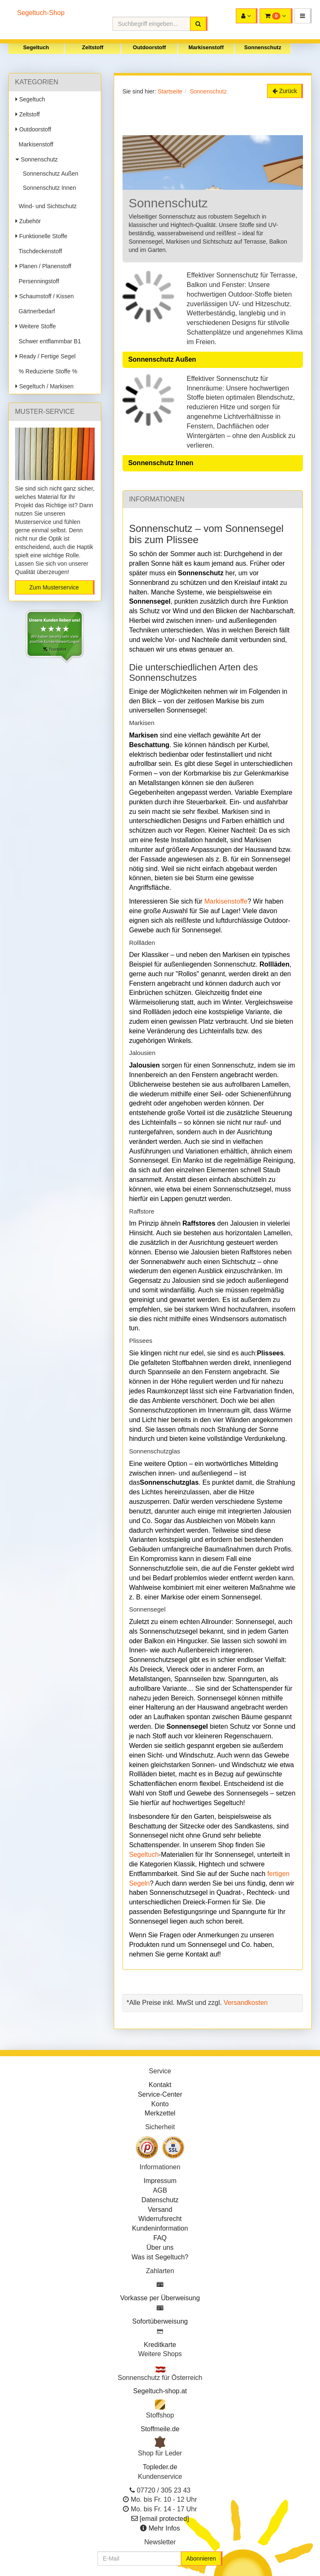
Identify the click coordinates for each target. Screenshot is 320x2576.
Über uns (160, 2247)
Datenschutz (160, 2199)
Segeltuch (36, 47)
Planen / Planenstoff (43, 266)
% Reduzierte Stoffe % (46, 371)
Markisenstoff (206, 47)
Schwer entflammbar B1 (48, 341)
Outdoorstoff (149, 47)
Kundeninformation (160, 2228)
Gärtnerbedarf (35, 311)
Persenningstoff (37, 281)
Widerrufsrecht (160, 2218)
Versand (160, 2209)
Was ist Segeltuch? (160, 2257)
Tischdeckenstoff (38, 251)
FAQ (160, 2237)
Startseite (170, 91)
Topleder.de (160, 2466)
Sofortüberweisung (160, 2321)
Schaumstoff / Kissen (44, 296)
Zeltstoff (92, 47)
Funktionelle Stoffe (41, 236)
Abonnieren (201, 2558)
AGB (160, 2190)
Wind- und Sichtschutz (46, 206)
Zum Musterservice (54, 587)
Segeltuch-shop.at (160, 2391)
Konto (160, 2104)
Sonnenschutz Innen (48, 187)
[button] (303, 15)
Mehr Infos (164, 2528)
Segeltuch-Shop (41, 12)
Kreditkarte (160, 2344)
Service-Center (160, 2094)
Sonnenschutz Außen (49, 173)
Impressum (159, 2180)
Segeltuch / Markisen (44, 386)
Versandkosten (246, 2002)
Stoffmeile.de (159, 2428)
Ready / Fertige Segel (45, 356)
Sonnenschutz (262, 47)
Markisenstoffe (226, 901)
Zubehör (28, 221)
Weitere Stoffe (35, 326)
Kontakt (160, 2084)
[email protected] (164, 2518)
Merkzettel (160, 2113)
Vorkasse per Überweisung (160, 2298)
